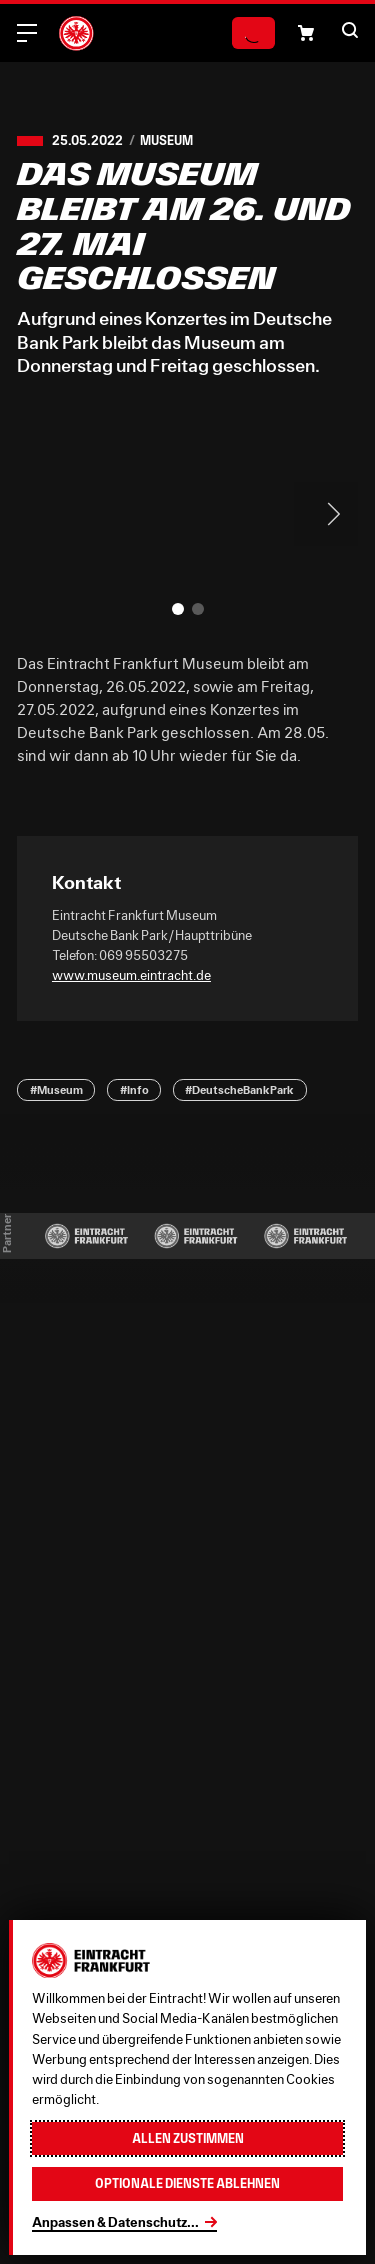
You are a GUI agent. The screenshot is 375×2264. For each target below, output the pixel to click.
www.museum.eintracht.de (131, 975)
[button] (306, 33)
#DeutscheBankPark (239, 1090)
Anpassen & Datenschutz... (115, 2222)
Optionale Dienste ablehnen (187, 2183)
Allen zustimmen (188, 2138)
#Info (134, 1090)
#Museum (56, 1090)
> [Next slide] (326, 514)
